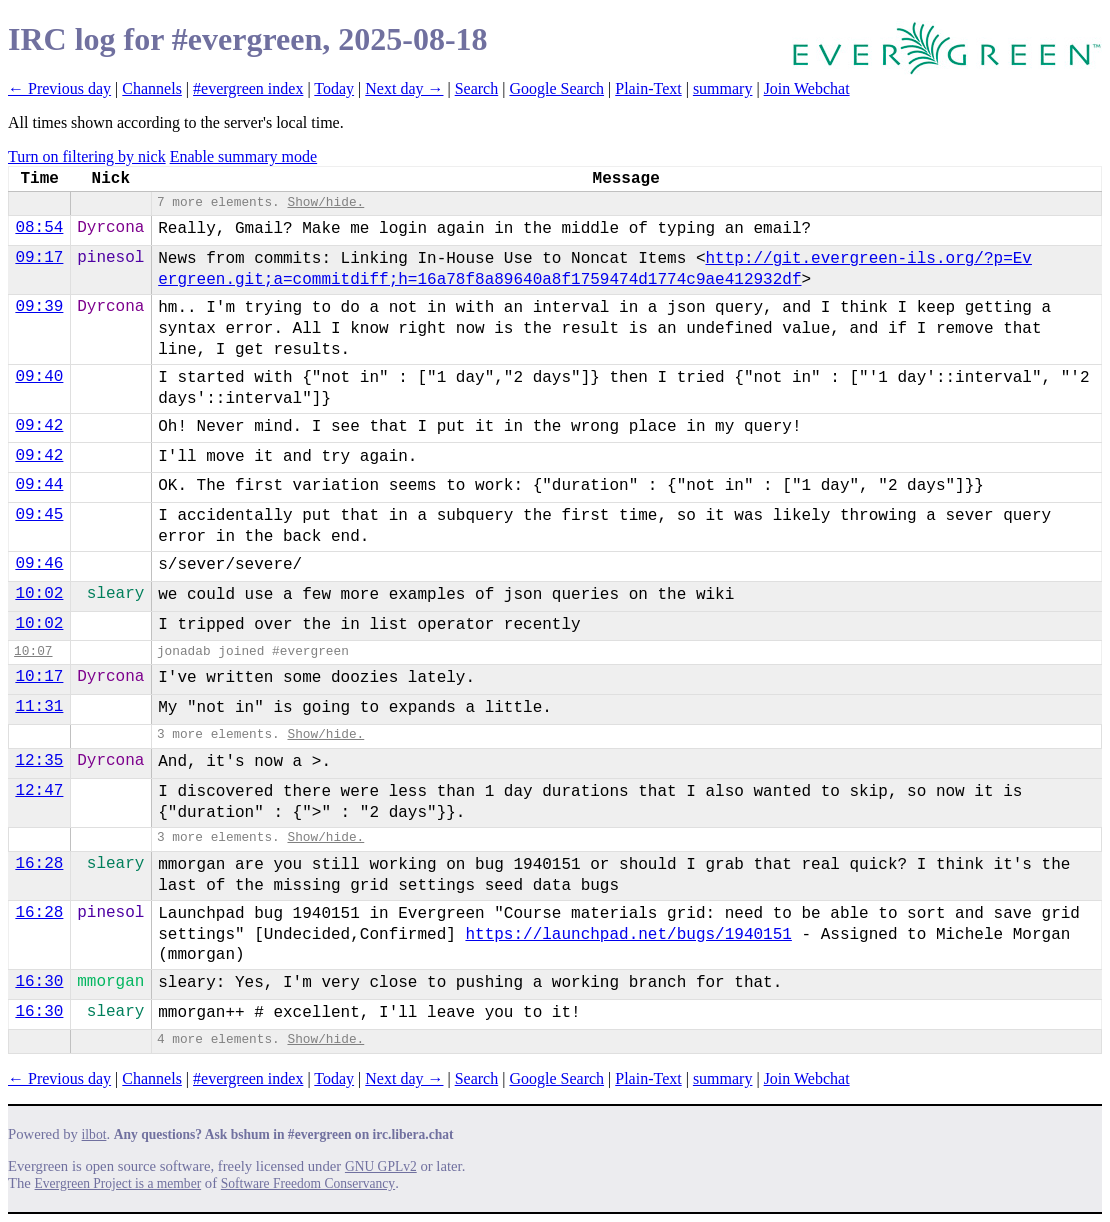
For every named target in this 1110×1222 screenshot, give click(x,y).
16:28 (39, 864)
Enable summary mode (244, 156)
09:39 (39, 307)
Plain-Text (648, 88)
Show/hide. (325, 202)
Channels (152, 88)
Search (477, 88)
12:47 (39, 791)
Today (334, 88)
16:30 (39, 982)
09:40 (39, 377)
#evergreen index (248, 88)
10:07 (33, 651)
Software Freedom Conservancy (308, 1183)
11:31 (39, 707)
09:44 (39, 485)
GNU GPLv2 (381, 1166)
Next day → (404, 88)
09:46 (39, 564)
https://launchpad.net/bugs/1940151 (628, 935)
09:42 (39, 426)
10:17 (39, 677)
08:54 (39, 228)
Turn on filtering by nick (87, 156)
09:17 (39, 258)
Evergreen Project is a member (118, 1183)
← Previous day (59, 88)
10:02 (39, 594)
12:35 (39, 761)
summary (723, 88)
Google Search (556, 88)
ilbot (94, 1134)
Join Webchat (807, 88)
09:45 (39, 515)
